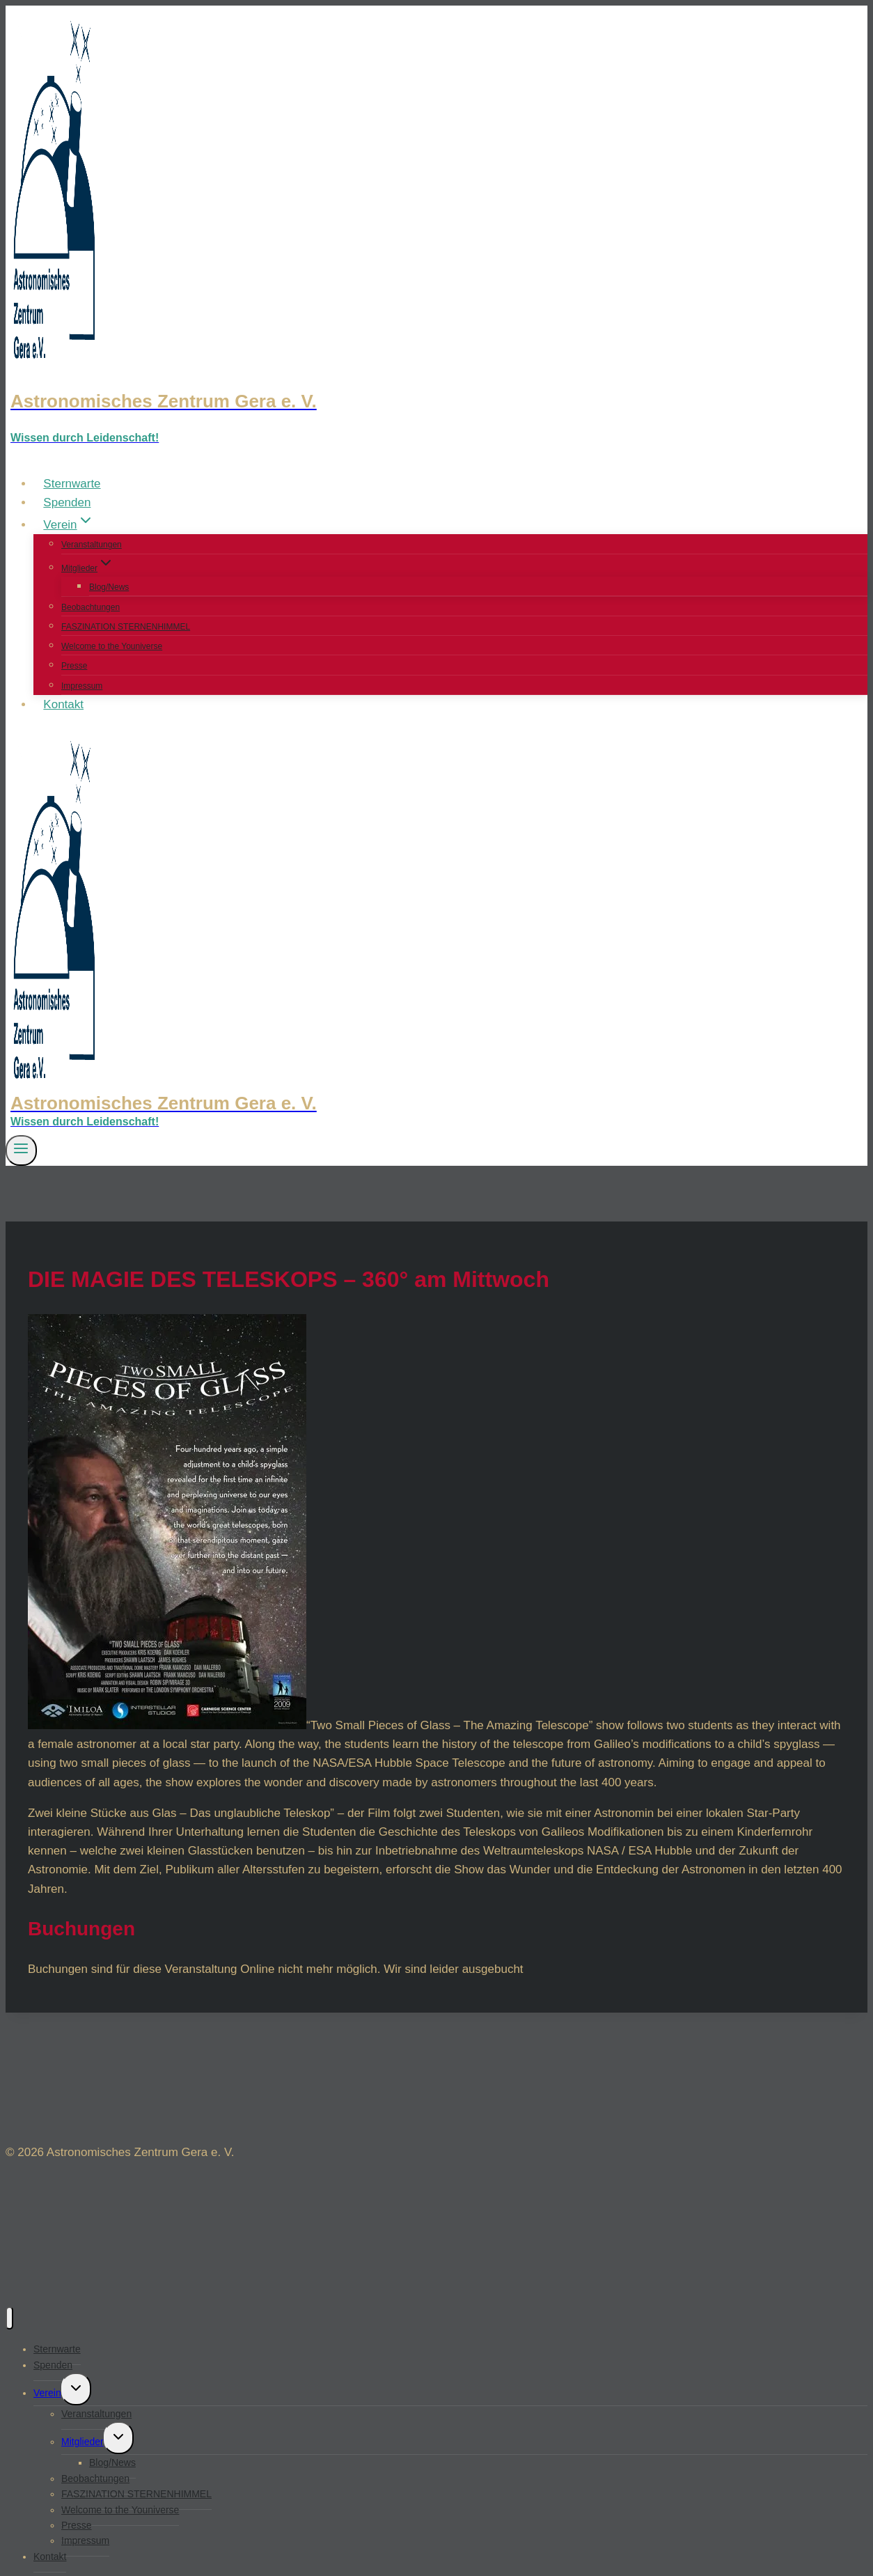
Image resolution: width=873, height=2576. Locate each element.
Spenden (67, 502)
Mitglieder (82, 2441)
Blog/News (109, 587)
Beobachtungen (90, 607)
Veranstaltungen (91, 544)
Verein (47, 2392)
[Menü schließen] (9, 2317)
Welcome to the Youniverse (111, 646)
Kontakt (63, 704)
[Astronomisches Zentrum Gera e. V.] (436, 401)
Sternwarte (71, 483)
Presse (74, 666)
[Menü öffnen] (21, 1150)
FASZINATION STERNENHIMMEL (125, 627)
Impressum (81, 686)
